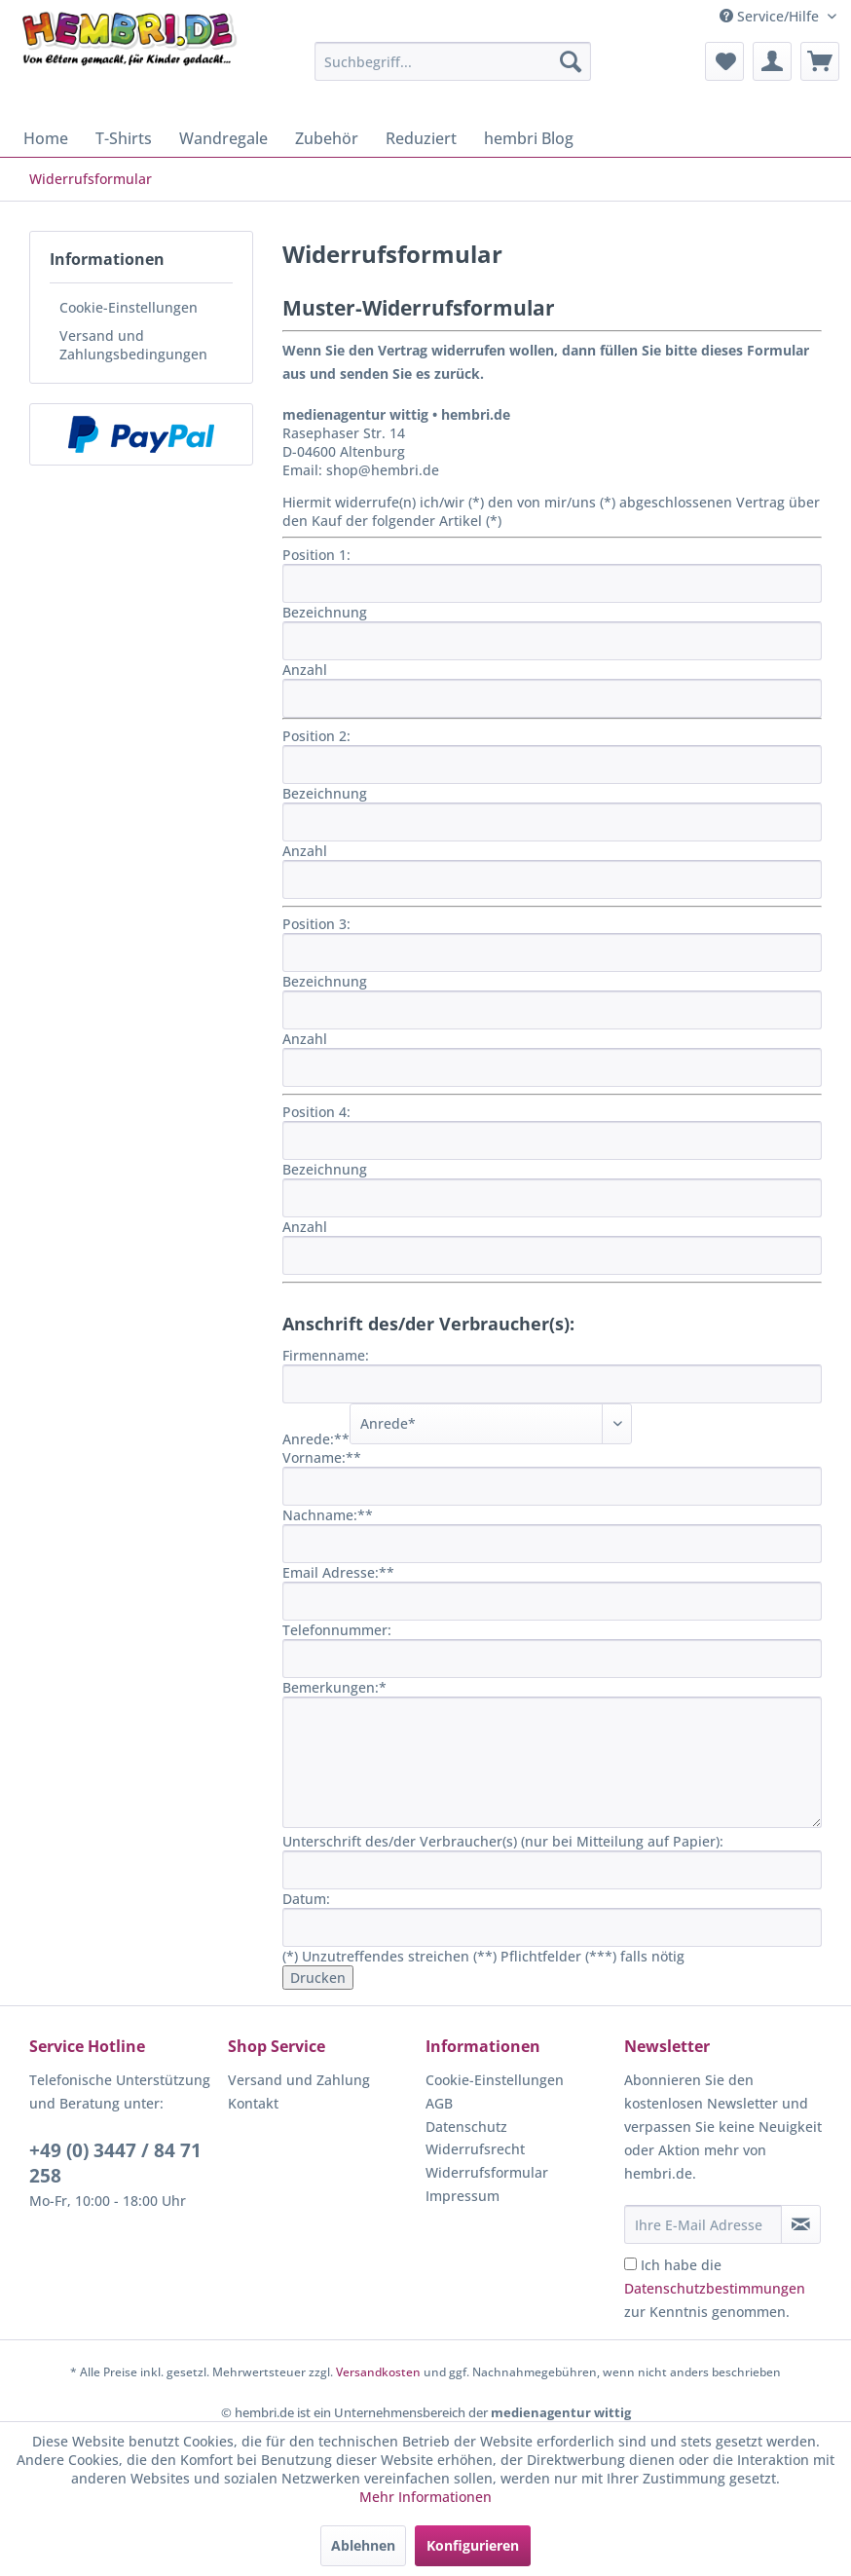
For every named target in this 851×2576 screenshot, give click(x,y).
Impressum (463, 2195)
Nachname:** (327, 1515)
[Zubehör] (326, 138)
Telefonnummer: (336, 1630)
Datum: (306, 1898)
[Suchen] (570, 61)
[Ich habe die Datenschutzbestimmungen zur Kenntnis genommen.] (630, 2264)
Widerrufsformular (487, 2172)
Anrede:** (316, 1439)
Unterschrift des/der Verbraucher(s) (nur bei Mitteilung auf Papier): (502, 1841)
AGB (439, 2103)
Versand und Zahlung (299, 2080)
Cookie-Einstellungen (128, 307)
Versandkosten (378, 2372)
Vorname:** (321, 1457)
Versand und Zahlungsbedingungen (133, 344)
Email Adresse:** (338, 1572)
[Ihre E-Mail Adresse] (703, 2224)
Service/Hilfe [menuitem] (771, 16)
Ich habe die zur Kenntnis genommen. (714, 2288)
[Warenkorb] (819, 61)
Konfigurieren (472, 2545)
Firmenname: (325, 1355)
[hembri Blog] (528, 138)
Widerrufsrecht (475, 2149)
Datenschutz (466, 2126)
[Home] (46, 138)
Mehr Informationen (425, 2496)
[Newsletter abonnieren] (801, 2224)
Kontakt (253, 2103)
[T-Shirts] (124, 138)
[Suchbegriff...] (452, 61)
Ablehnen (363, 2545)
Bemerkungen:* (334, 1687)
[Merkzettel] (724, 61)
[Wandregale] (223, 138)
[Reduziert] (421, 138)
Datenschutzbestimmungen (714, 2288)
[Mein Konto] (772, 61)
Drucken (318, 1977)
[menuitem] (452, 61)
